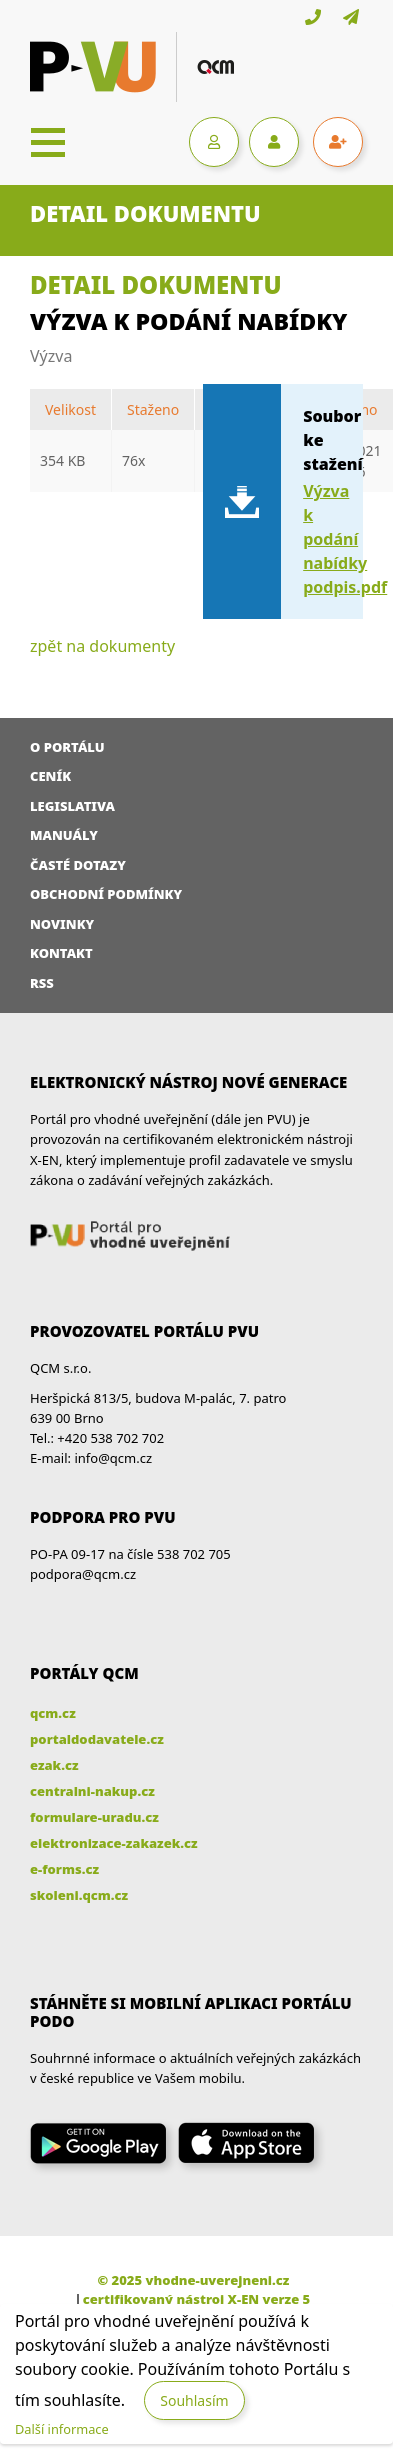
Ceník (50, 776)
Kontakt (61, 953)
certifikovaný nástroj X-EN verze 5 (196, 2299)
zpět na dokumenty (102, 646)
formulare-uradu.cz (94, 1817)
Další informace (62, 2429)
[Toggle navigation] (48, 142)
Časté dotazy (78, 865)
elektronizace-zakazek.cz (114, 1843)
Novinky (62, 924)
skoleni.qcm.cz (79, 1895)
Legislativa (72, 806)
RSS (42, 983)
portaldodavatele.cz (97, 1739)
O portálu (67, 747)
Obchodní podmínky (106, 894)
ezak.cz (54, 1765)
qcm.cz (53, 1713)
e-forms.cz (64, 1869)
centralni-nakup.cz (92, 1791)
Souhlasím (194, 2400)
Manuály (64, 835)
